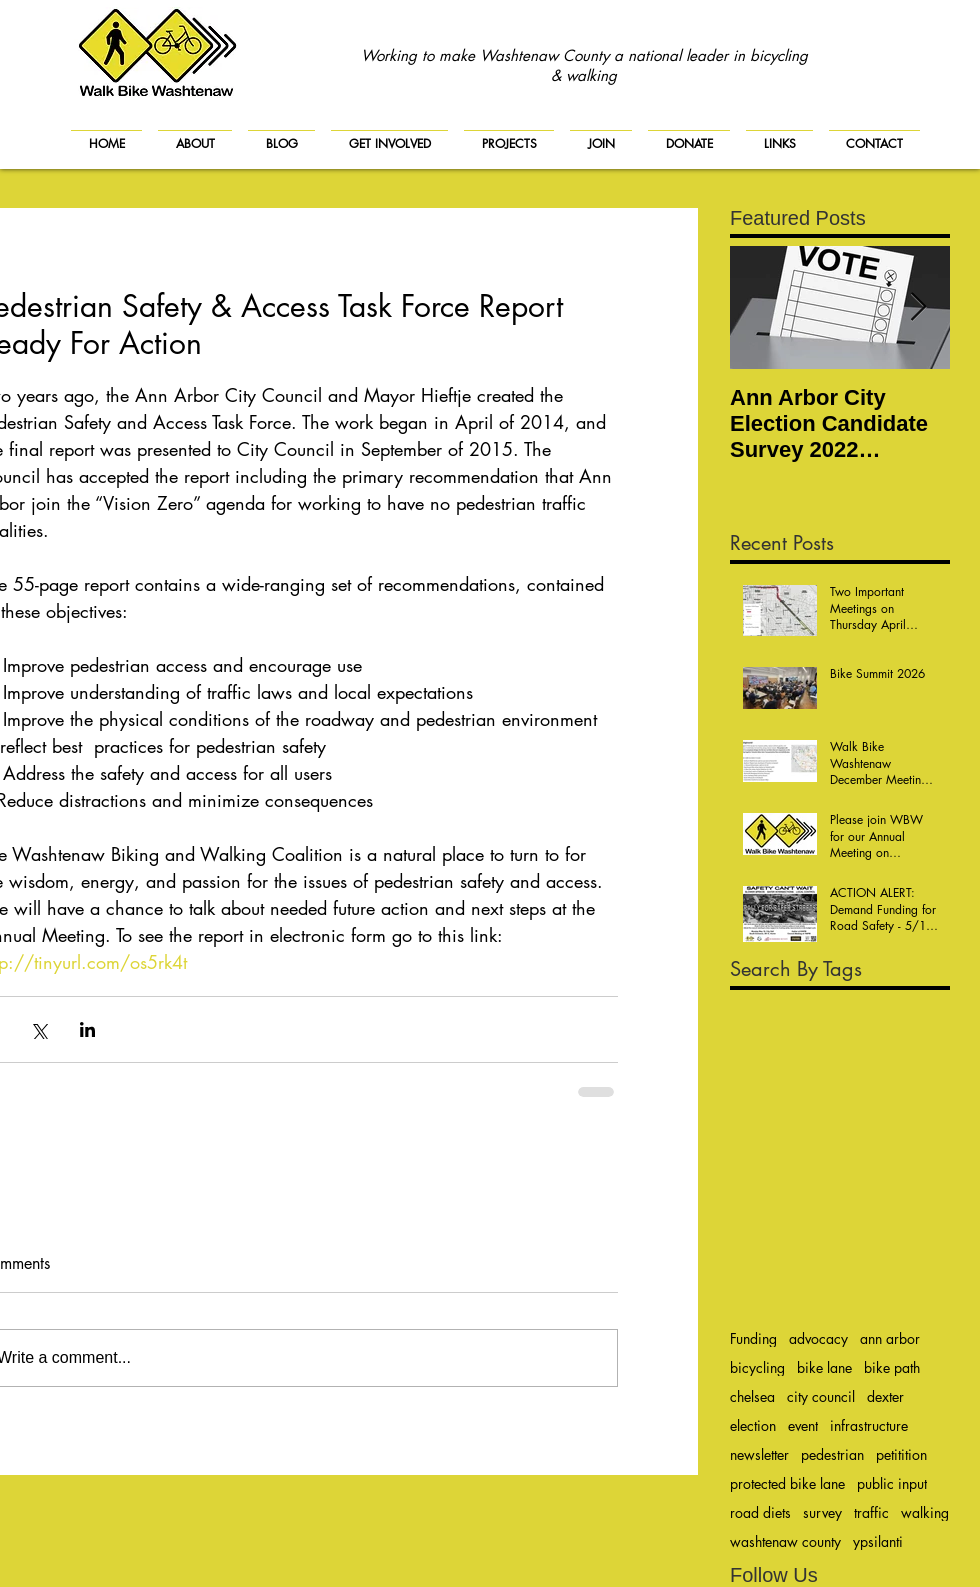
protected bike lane (787, 1483)
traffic (871, 1512)
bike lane (824, 1367)
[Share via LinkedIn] (87, 1029)
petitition (901, 1454)
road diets (760, 1512)
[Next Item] (918, 307)
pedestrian (832, 1454)
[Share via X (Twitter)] (38, 1029)
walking (925, 1512)
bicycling (757, 1367)
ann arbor (890, 1338)
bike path (892, 1367)
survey (822, 1512)
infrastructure (869, 1425)
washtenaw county (785, 1541)
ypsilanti (878, 1541)
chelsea (752, 1396)
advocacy (818, 1338)
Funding (753, 1338)
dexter (885, 1396)
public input (892, 1483)
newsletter (759, 1454)
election (753, 1425)
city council (821, 1396)
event (803, 1425)
